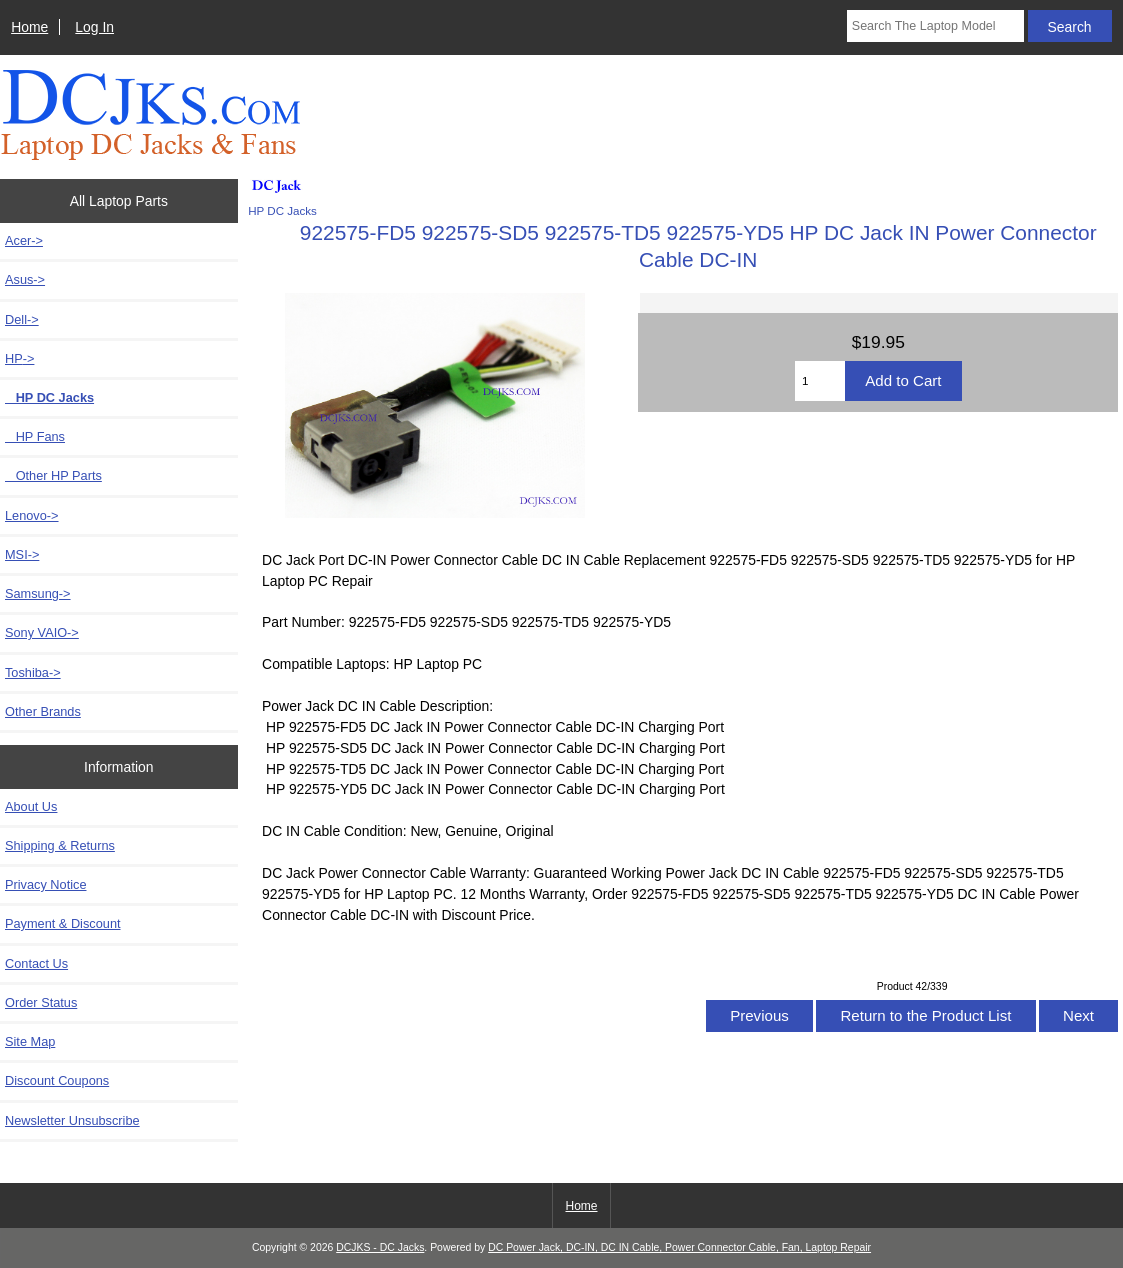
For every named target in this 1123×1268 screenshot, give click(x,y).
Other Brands (43, 711)
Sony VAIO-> (42, 632)
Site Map (30, 1041)
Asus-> (25, 279)
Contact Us (36, 963)
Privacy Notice (45, 884)
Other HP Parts (53, 475)
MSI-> (22, 554)
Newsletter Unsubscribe (72, 1120)
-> (19, 358)
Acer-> (24, 240)
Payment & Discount (63, 923)
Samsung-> (38, 593)
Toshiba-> (33, 672)
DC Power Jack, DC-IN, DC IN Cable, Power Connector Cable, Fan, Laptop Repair (679, 1247)
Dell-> (22, 319)
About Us (31, 806)
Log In (94, 27)
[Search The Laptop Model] (935, 26)
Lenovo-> (32, 515)
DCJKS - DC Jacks (380, 1247)
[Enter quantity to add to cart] (820, 381)
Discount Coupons (57, 1080)
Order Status (41, 1002)
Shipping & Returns (60, 845)
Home (29, 27)
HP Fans (35, 436)
